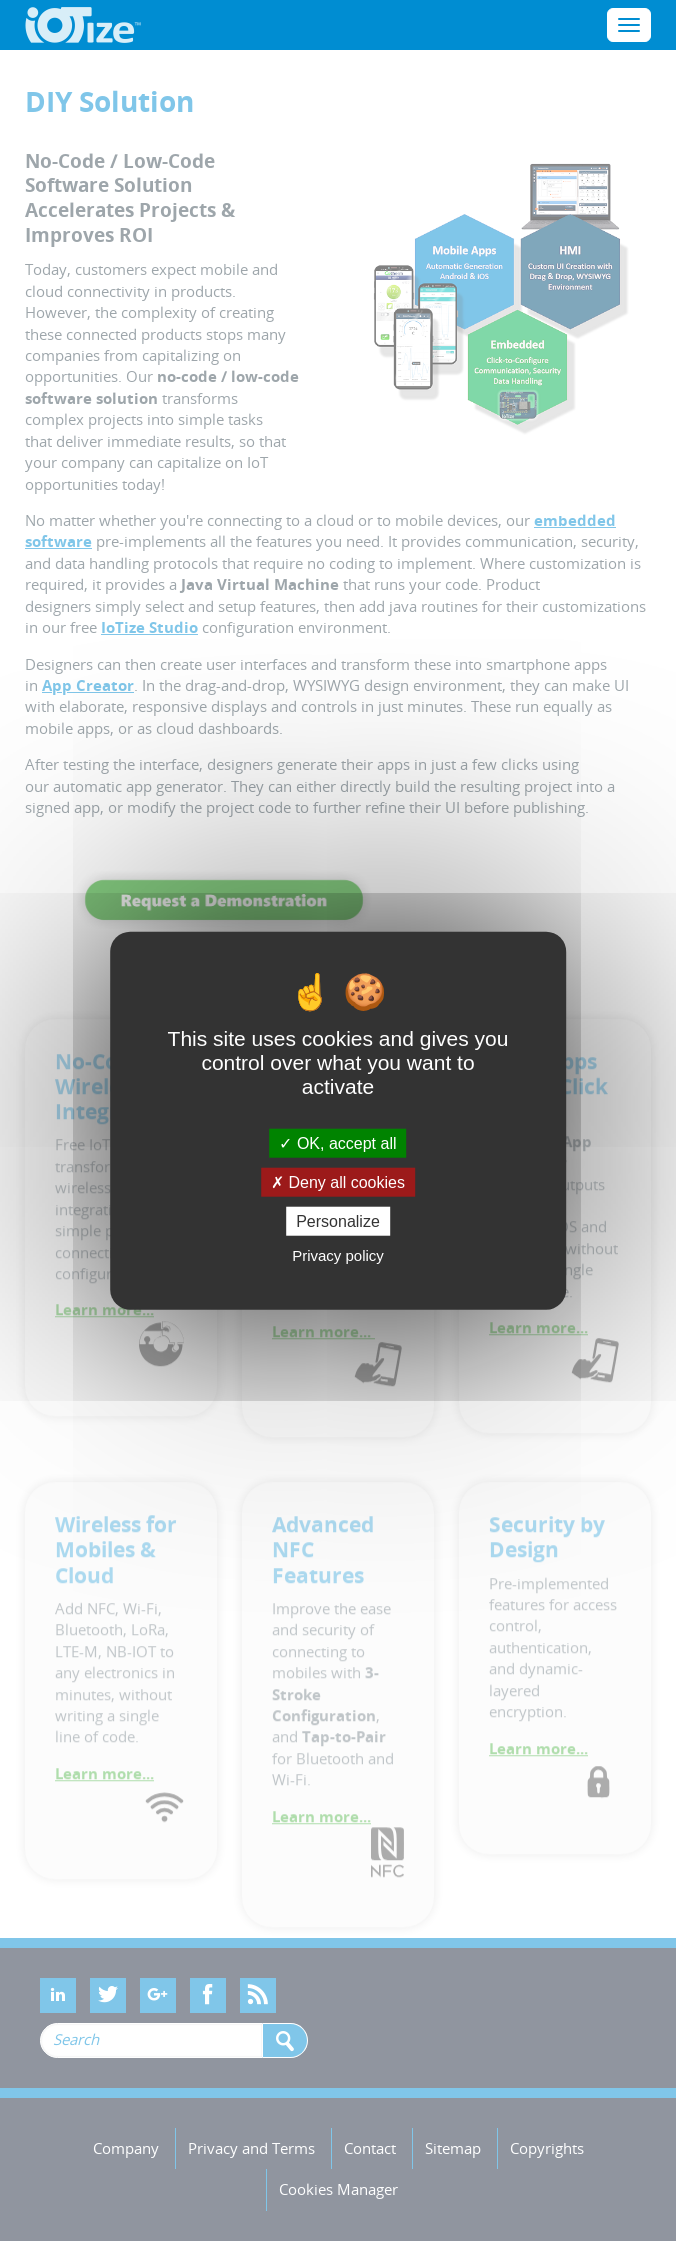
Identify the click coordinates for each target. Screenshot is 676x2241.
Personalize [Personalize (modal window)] (338, 1221)
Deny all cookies (338, 1181)
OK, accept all (337, 1142)
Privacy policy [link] (338, 1255)
